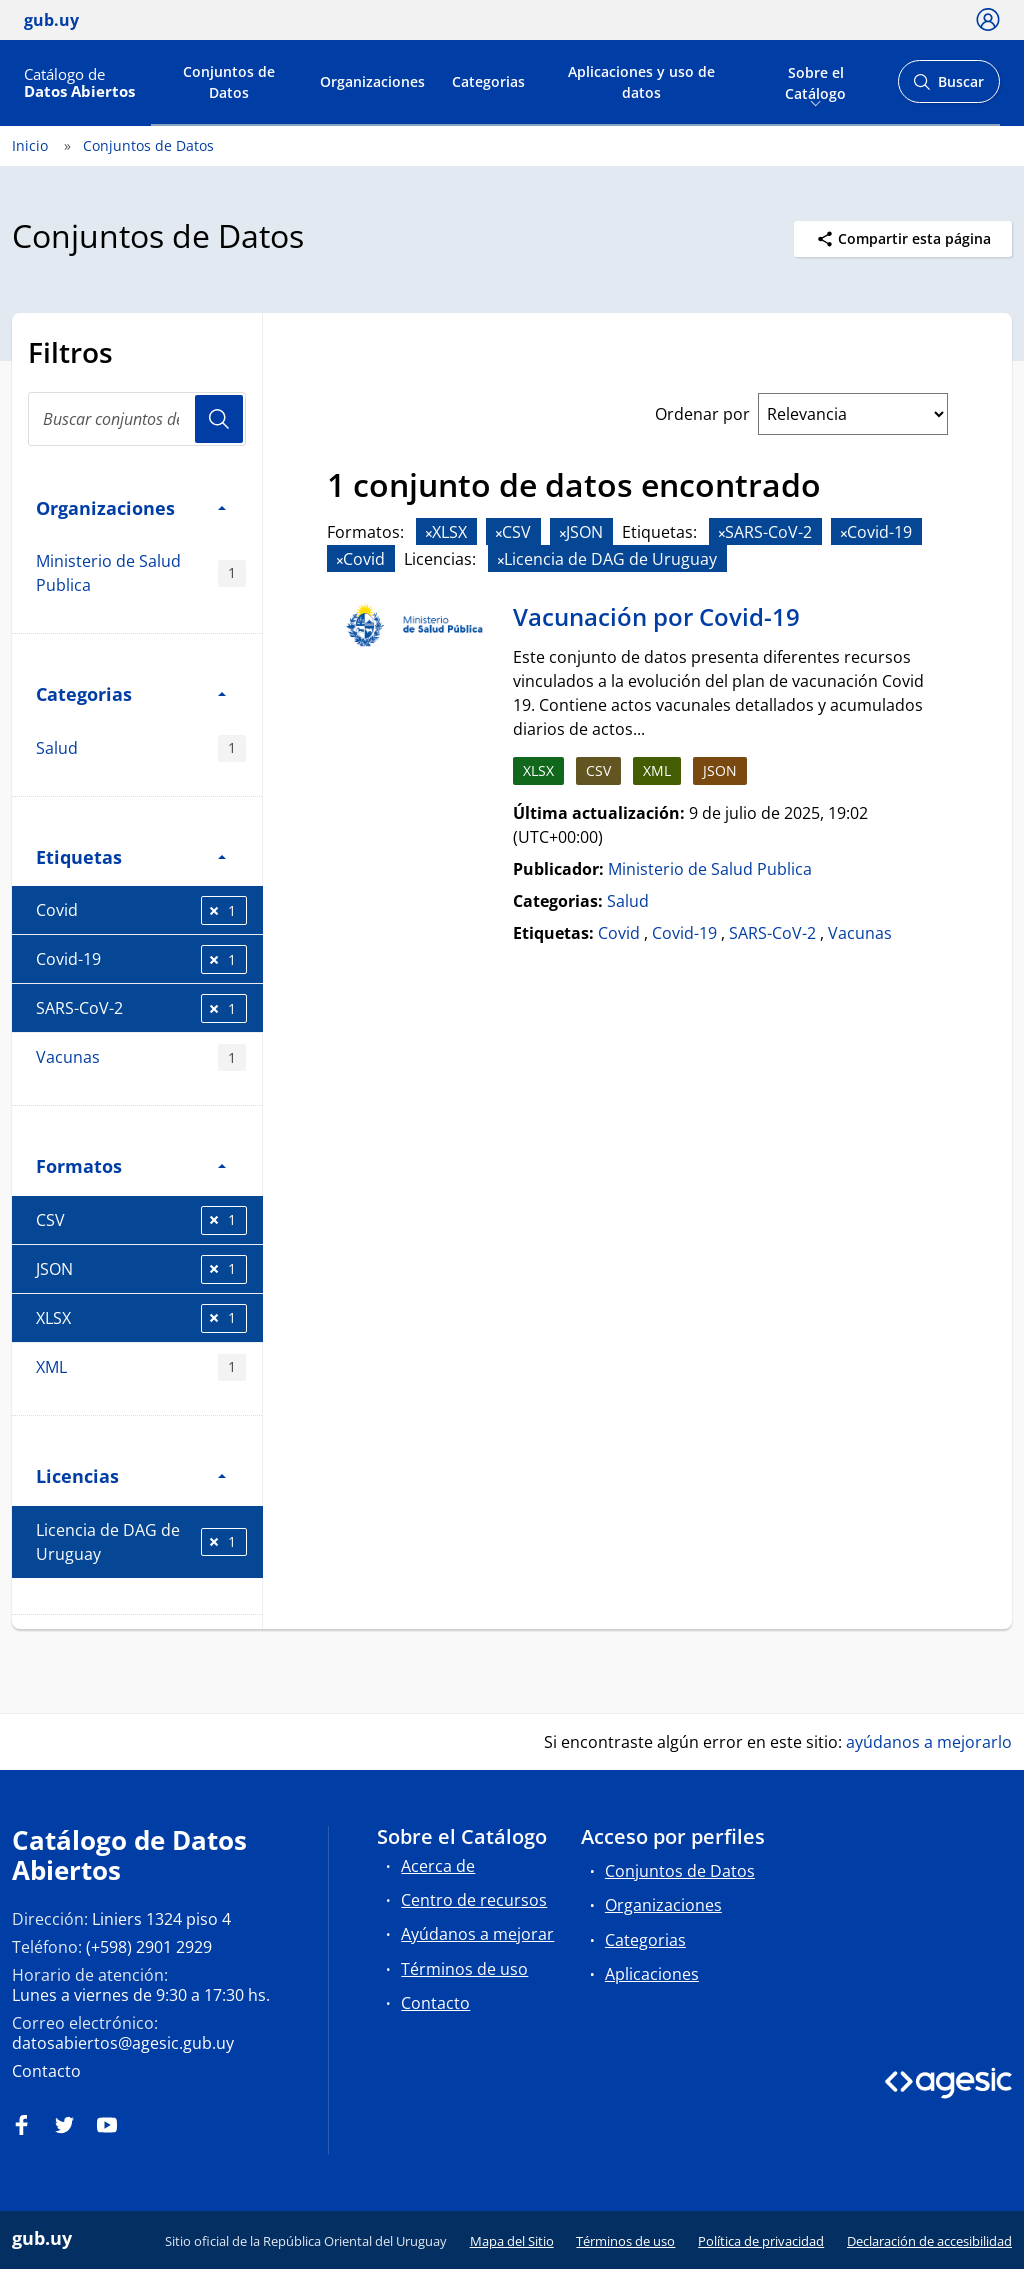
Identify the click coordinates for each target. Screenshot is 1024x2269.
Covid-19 (141, 959)
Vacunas (141, 1057)
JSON (141, 1269)
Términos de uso (464, 1969)
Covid (141, 910)
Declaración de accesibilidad (929, 2241)
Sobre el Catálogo (815, 81)
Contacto (46, 2071)
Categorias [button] (131, 693)
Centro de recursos (474, 1900)
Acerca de (438, 1866)
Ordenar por (702, 414)
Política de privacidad (761, 2241)
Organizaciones (372, 81)
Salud (141, 748)
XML (141, 1367)
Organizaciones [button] (131, 507)
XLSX (141, 1318)
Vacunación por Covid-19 (656, 616)
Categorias (488, 81)
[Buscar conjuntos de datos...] (137, 419)
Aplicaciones (652, 1974)
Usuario (219, 419)
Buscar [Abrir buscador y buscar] (948, 87)
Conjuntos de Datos (229, 82)
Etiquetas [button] (131, 856)
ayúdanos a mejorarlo (929, 1742)
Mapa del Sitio (512, 2241)
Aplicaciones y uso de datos (641, 82)
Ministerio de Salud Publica (141, 573)
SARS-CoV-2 (141, 1008)
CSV (141, 1220)
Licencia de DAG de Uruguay (141, 1542)
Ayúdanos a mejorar (477, 1934)
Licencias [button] (131, 1475)
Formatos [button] (131, 1165)
